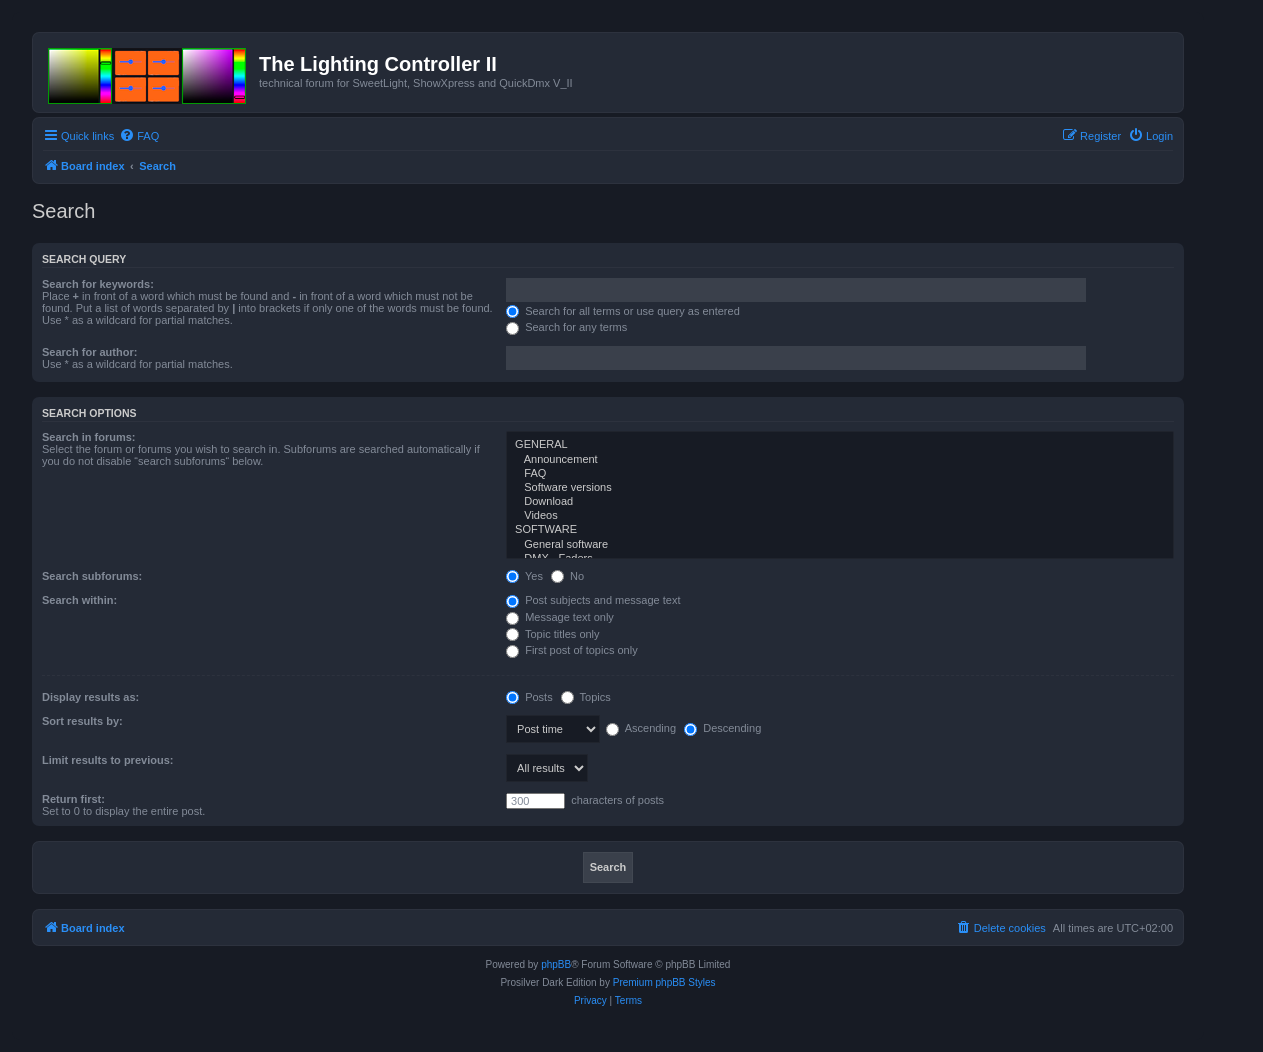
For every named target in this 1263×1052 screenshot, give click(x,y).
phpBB (556, 964)
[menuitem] (139, 136)
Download (840, 502)
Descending (722, 728)
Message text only (560, 617)
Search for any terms (566, 327)
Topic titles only (552, 634)
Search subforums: (92, 576)
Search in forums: (89, 437)
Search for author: (89, 352)
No (567, 576)
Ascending (641, 728)
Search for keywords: (98, 284)
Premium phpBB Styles (664, 982)
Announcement (840, 460)
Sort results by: (82, 721)
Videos (840, 516)
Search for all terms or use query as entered (623, 311)
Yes (524, 576)
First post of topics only (572, 650)
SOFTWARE (840, 530)
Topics (586, 697)
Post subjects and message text (593, 600)
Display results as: (90, 697)
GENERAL (840, 445)
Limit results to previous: (107, 760)
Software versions (840, 488)
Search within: (79, 600)
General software (840, 545)
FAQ (840, 474)
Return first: (73, 799)
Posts (529, 697)
